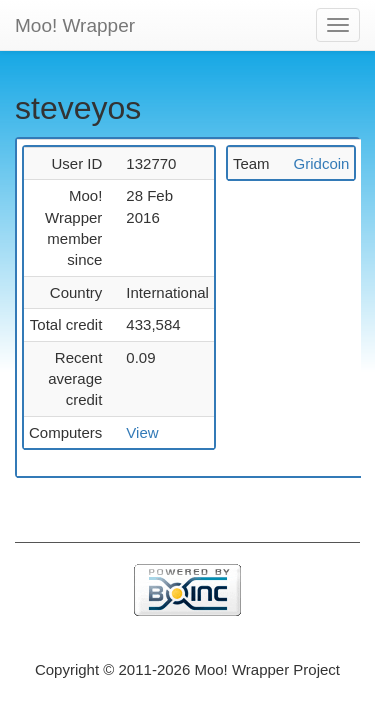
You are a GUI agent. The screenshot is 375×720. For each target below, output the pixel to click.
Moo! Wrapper (75, 25)
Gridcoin (322, 163)
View (142, 432)
